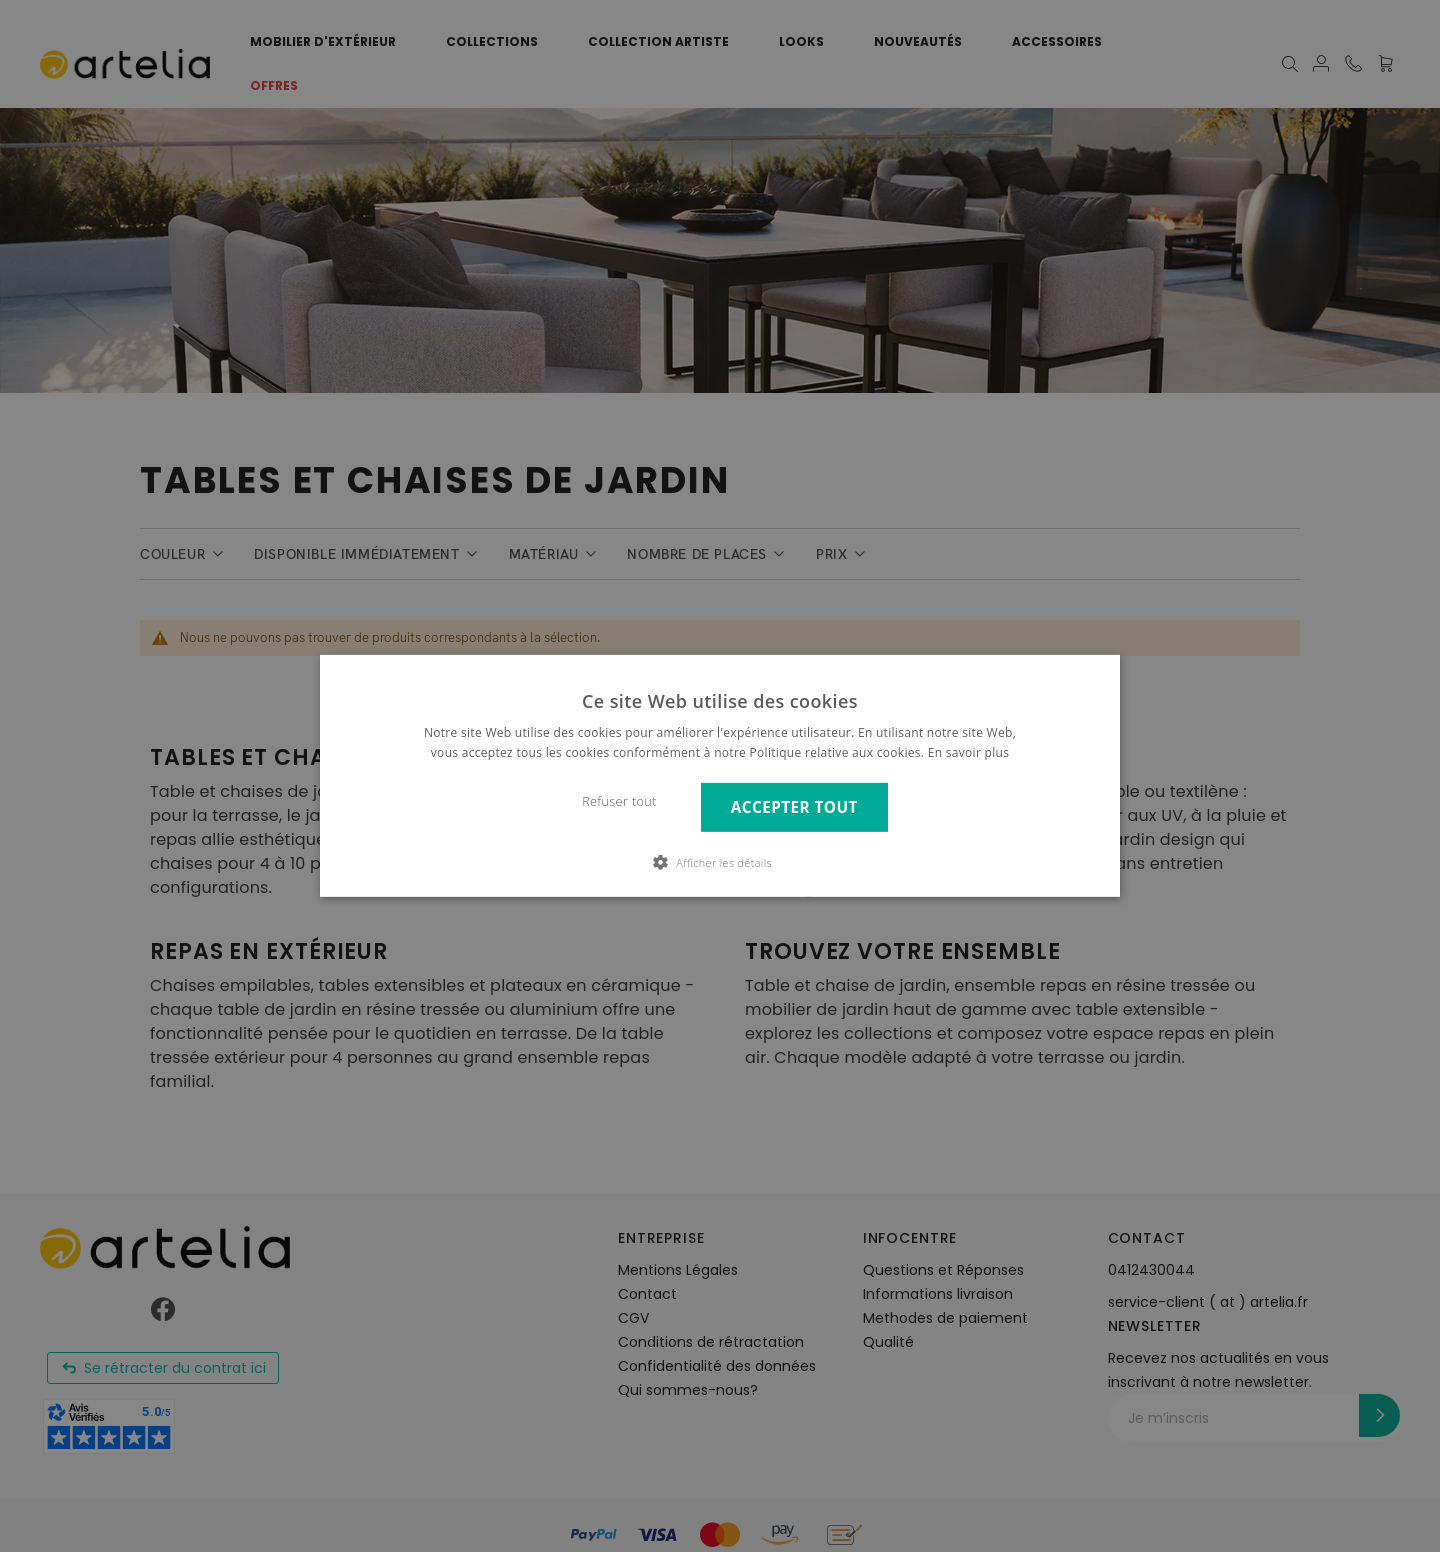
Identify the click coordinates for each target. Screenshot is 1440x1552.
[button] (720, 862)
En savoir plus (968, 752)
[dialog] (720, 776)
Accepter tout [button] (794, 807)
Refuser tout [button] (619, 801)
